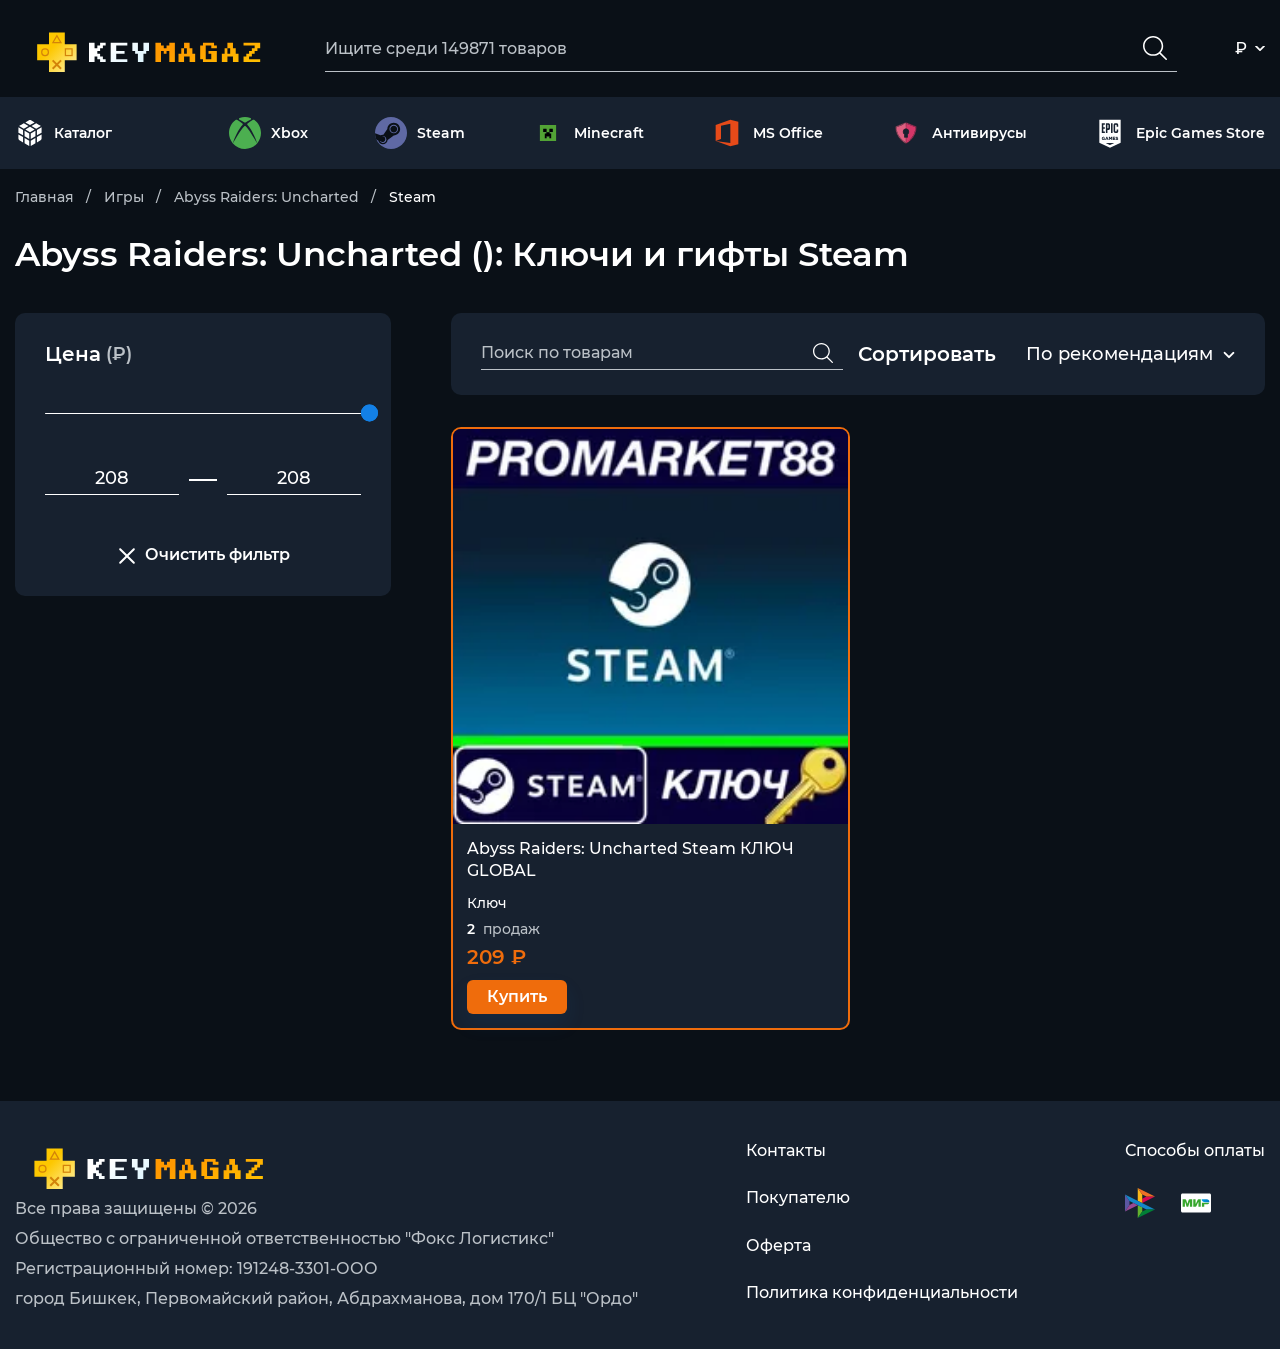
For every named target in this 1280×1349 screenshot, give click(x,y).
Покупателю (798, 1198)
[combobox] (1119, 356)
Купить (517, 997)
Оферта (778, 1246)
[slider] (369, 414)
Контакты (786, 1150)
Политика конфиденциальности (882, 1294)
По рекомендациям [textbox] (1119, 355)
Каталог (64, 134)
